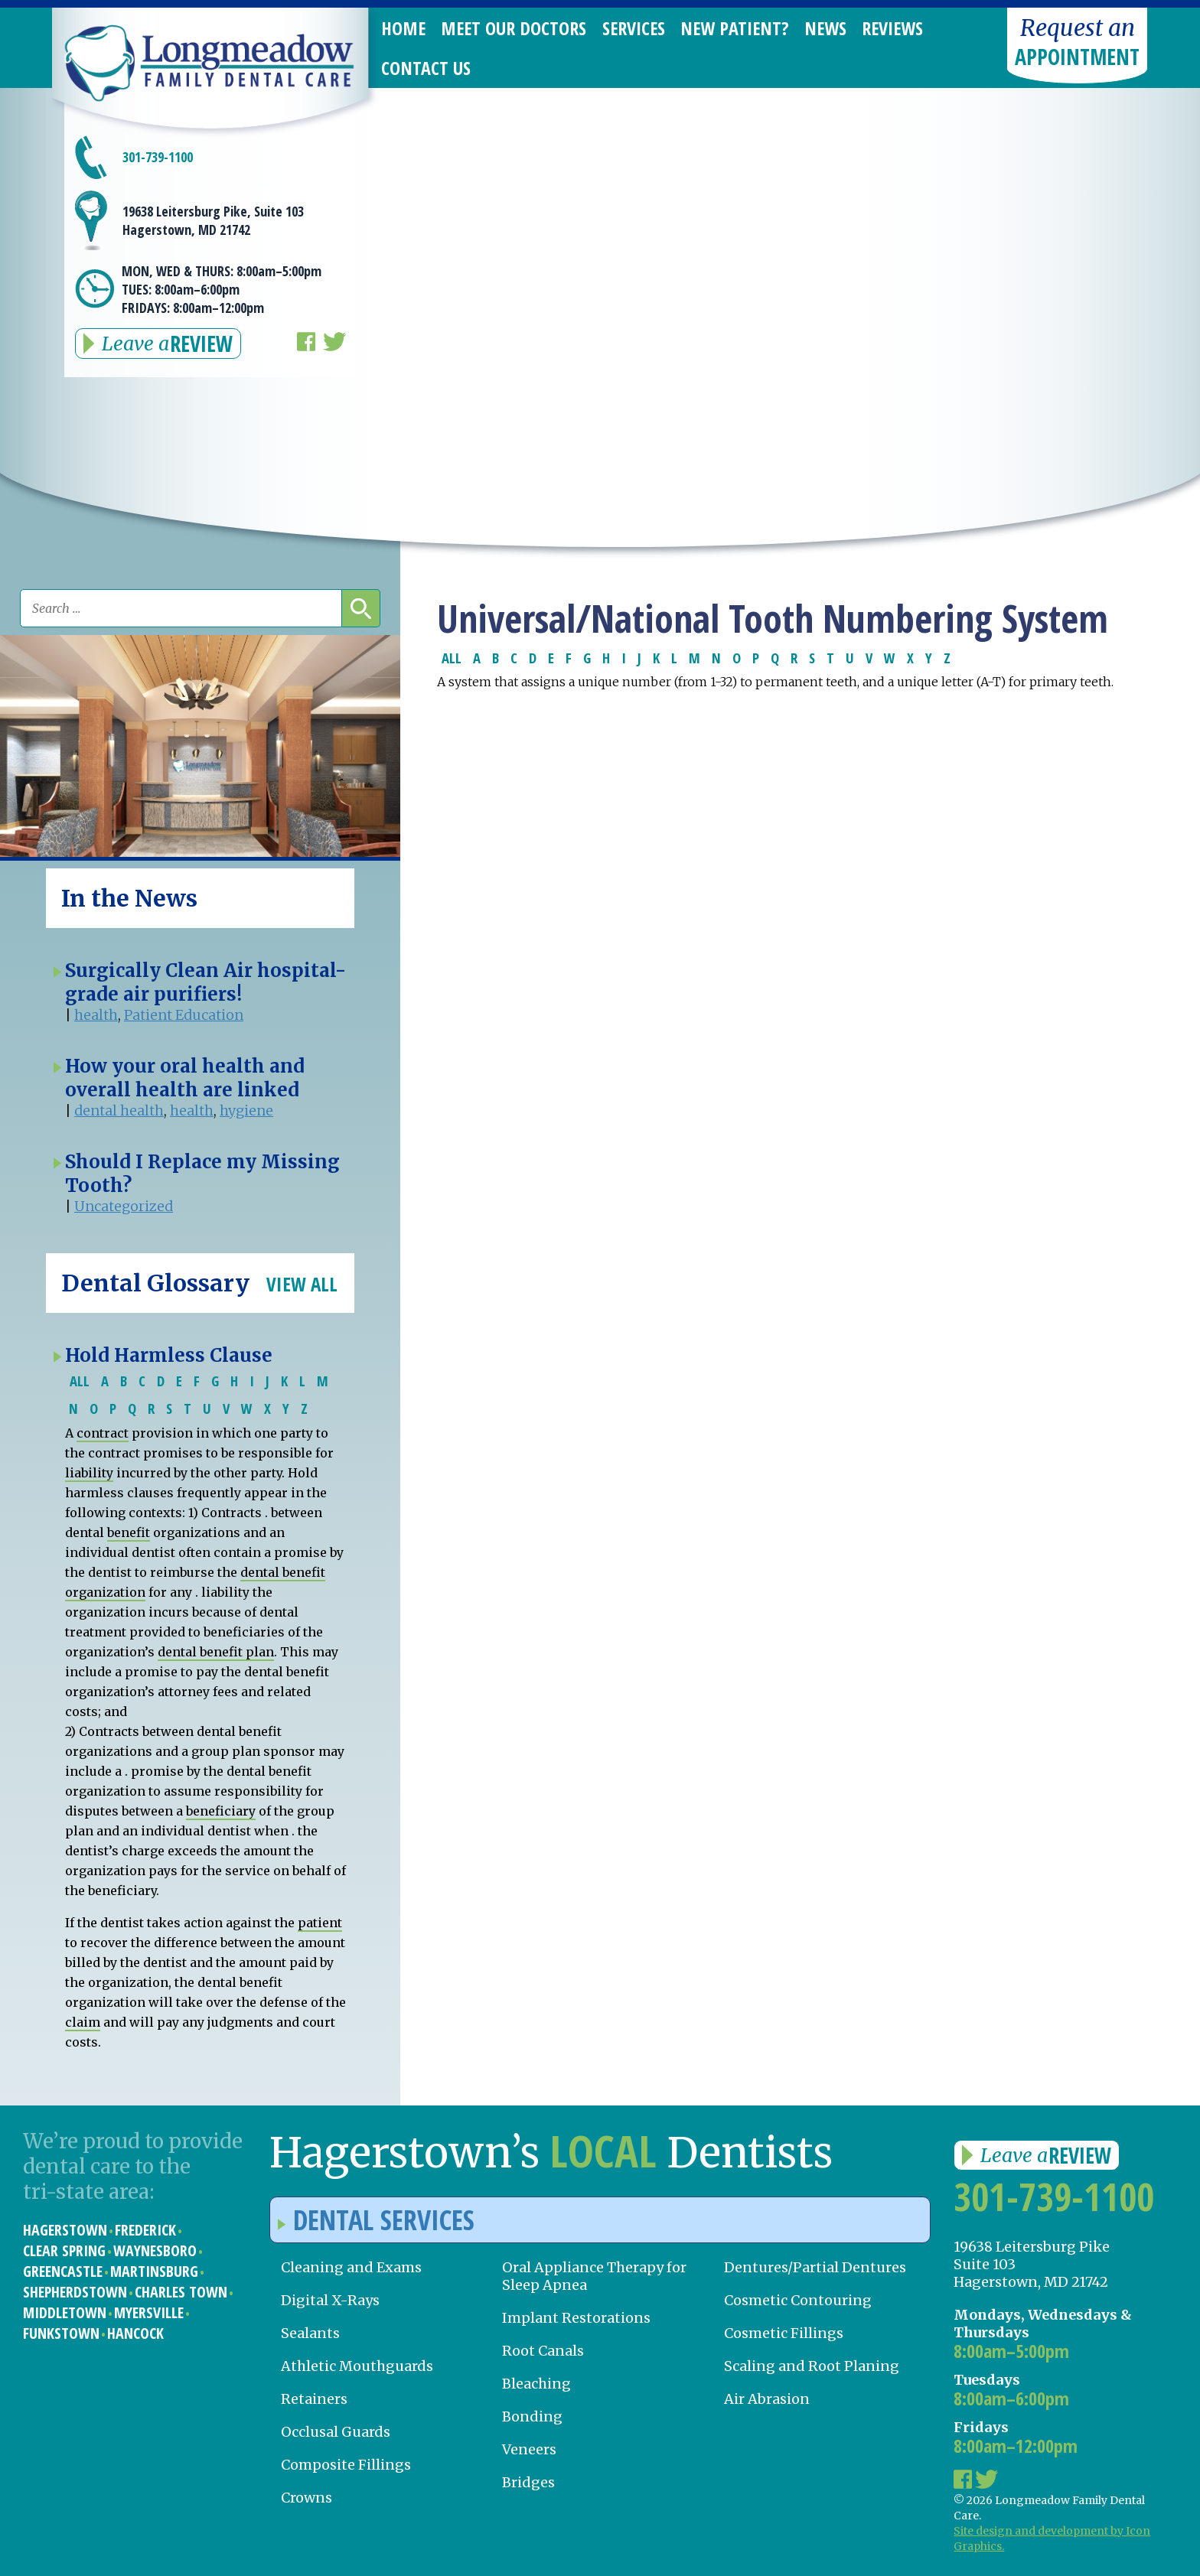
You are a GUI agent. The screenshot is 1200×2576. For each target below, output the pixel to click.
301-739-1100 (157, 157)
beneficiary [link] (221, 1811)
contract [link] (103, 1433)
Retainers (314, 2399)
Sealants (310, 2333)
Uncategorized (123, 1206)
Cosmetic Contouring (798, 2300)
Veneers (529, 2449)
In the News (129, 898)
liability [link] (89, 1472)
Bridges (528, 2482)
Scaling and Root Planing (811, 2366)
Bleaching (536, 2383)
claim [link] (82, 2022)
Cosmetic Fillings (783, 2333)
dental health (119, 1110)
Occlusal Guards (335, 2432)
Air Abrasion (767, 2399)
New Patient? (734, 28)
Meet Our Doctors (513, 28)
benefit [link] (128, 1532)
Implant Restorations (576, 2318)
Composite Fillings (346, 2464)
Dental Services (376, 2220)
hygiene (246, 1110)
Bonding (532, 2416)
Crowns (306, 2497)
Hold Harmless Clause (168, 1355)
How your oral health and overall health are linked (185, 1078)
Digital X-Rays (330, 2300)
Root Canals (543, 2350)
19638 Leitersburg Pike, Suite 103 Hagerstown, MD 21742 (213, 220)
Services (633, 28)
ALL (451, 657)
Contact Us (426, 67)
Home (403, 28)
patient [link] (320, 1922)
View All (302, 1284)
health (96, 1015)
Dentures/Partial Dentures (815, 2267)
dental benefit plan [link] (216, 1651)
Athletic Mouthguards (357, 2366)
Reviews (892, 28)
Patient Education (183, 1015)
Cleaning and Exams (351, 2267)
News (825, 28)
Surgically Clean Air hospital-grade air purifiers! (205, 982)
